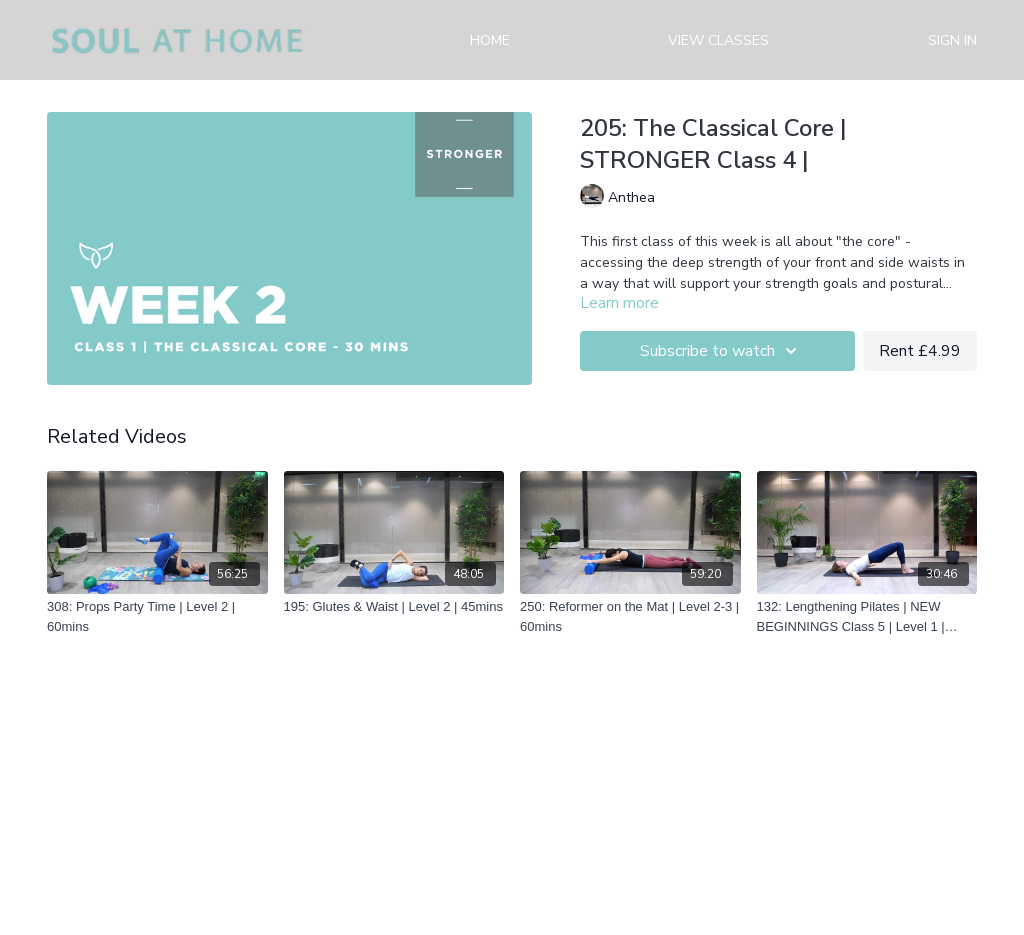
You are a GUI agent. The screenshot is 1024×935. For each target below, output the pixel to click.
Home (490, 40)
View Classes (718, 40)
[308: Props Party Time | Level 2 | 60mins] (157, 616)
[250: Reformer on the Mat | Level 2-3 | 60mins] (630, 616)
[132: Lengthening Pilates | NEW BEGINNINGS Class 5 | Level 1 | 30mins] (867, 616)
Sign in (952, 40)
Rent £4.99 (920, 351)
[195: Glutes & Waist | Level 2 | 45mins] (394, 607)
